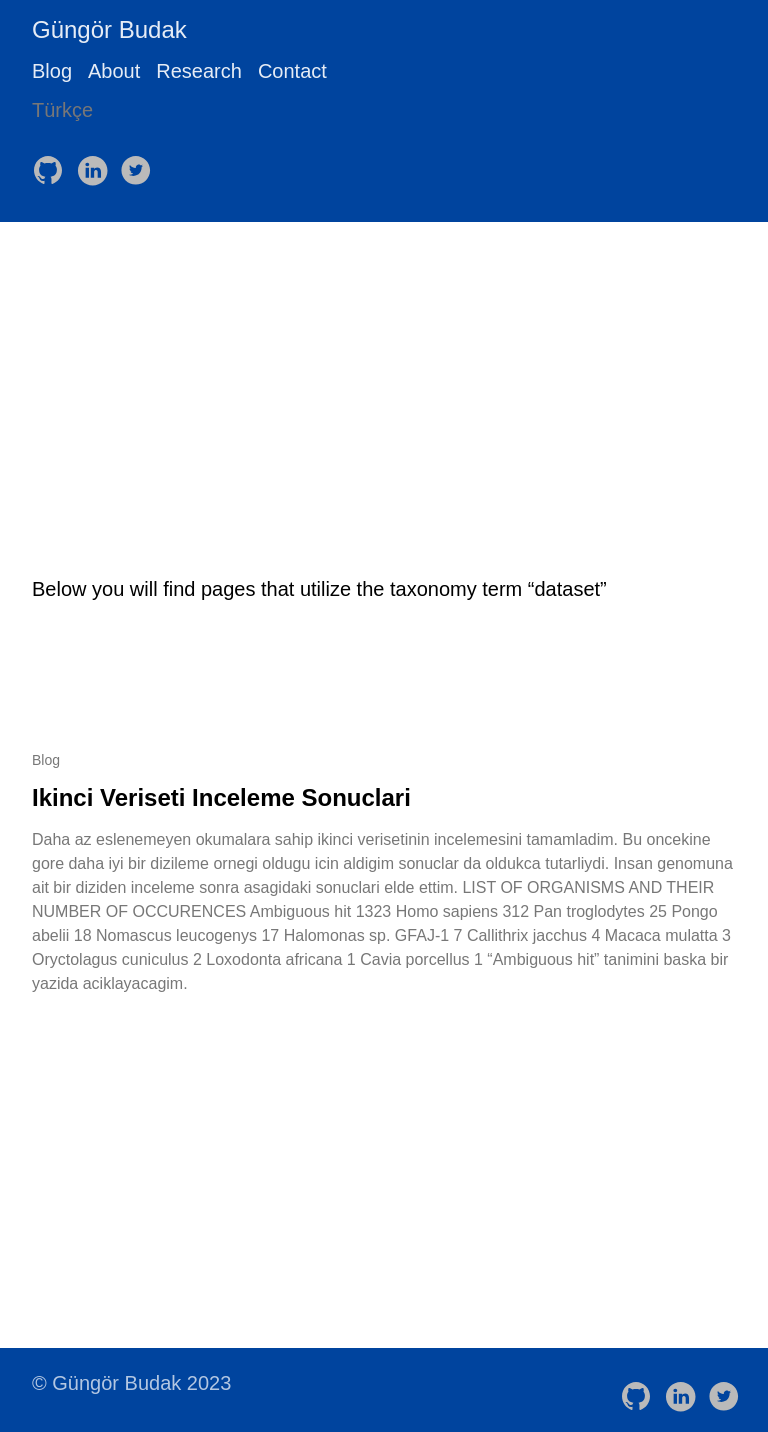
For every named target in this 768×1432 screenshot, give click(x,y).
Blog (52, 71)
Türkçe (62, 110)
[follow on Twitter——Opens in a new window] (140, 164)
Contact (292, 71)
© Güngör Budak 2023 (131, 1383)
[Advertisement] (384, 372)
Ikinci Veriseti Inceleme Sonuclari (221, 797)
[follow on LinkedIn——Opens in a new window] (96, 164)
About (114, 71)
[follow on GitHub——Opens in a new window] (52, 164)
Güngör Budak (109, 29)
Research (199, 71)
